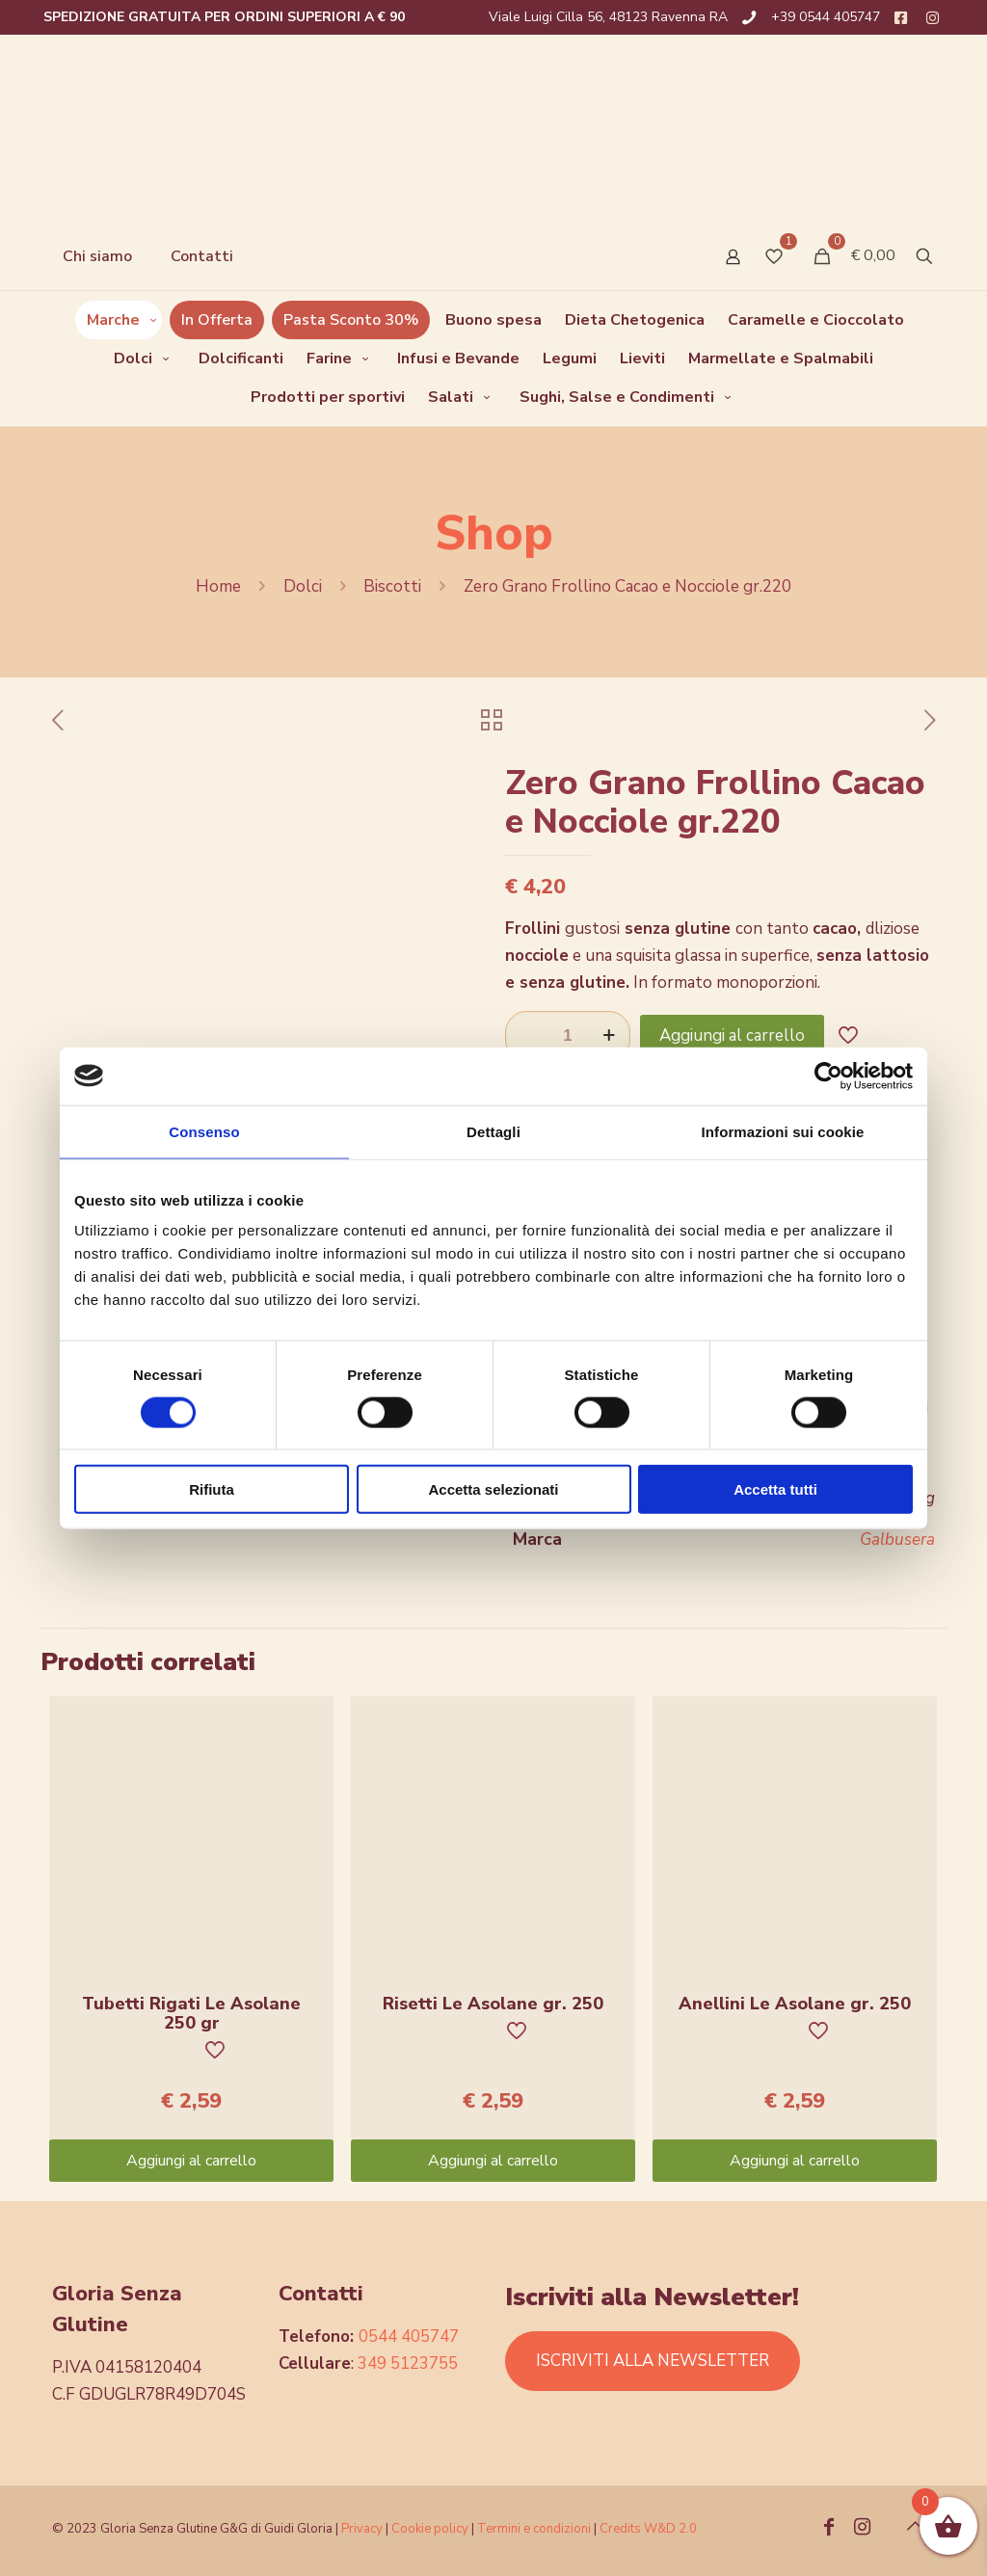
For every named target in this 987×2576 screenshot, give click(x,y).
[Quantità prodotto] (567, 1036)
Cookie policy (431, 2528)
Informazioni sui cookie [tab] (783, 1131)
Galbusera (897, 1539)
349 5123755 (408, 2363)
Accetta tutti (775, 1489)
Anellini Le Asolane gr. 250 (795, 2003)
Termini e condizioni (534, 2528)
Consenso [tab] (204, 1131)
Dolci (302, 586)
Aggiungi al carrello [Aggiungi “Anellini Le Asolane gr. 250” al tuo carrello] (795, 2160)
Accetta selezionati (493, 1489)
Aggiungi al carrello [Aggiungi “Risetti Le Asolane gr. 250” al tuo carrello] (493, 2160)
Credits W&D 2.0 (648, 2528)
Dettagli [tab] (493, 1131)
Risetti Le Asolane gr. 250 (493, 2003)
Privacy (362, 2528)
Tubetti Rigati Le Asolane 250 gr (191, 2013)
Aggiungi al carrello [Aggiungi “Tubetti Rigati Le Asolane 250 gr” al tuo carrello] (191, 2160)
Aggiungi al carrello (732, 1035)
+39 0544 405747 (825, 17)
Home (218, 586)
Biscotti (392, 586)
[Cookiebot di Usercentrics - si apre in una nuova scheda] (828, 1075)
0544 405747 (409, 2336)
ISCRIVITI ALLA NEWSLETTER (652, 2361)
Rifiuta (211, 1489)
